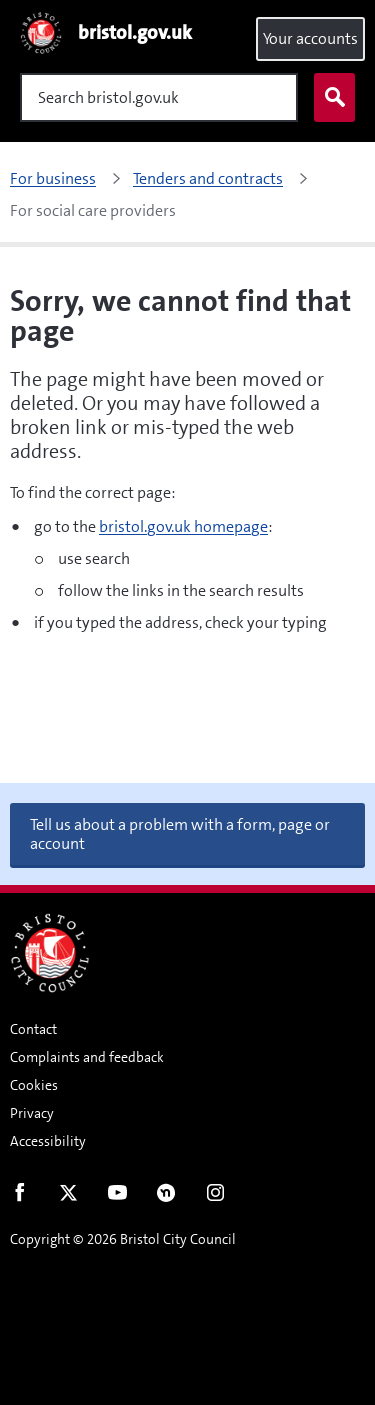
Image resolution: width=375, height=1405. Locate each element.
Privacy (32, 1113)
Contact (33, 1029)
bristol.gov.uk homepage (183, 526)
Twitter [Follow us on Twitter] (68, 1197)
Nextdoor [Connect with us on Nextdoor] (166, 1197)
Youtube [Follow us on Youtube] (117, 1197)
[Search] (159, 97)
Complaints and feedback (87, 1057)
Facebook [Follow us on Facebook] (19, 1197)
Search (330, 98)
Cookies (34, 1085)
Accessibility (48, 1141)
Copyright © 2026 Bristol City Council (123, 1239)
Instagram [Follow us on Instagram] (215, 1197)
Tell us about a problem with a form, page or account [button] (180, 834)
